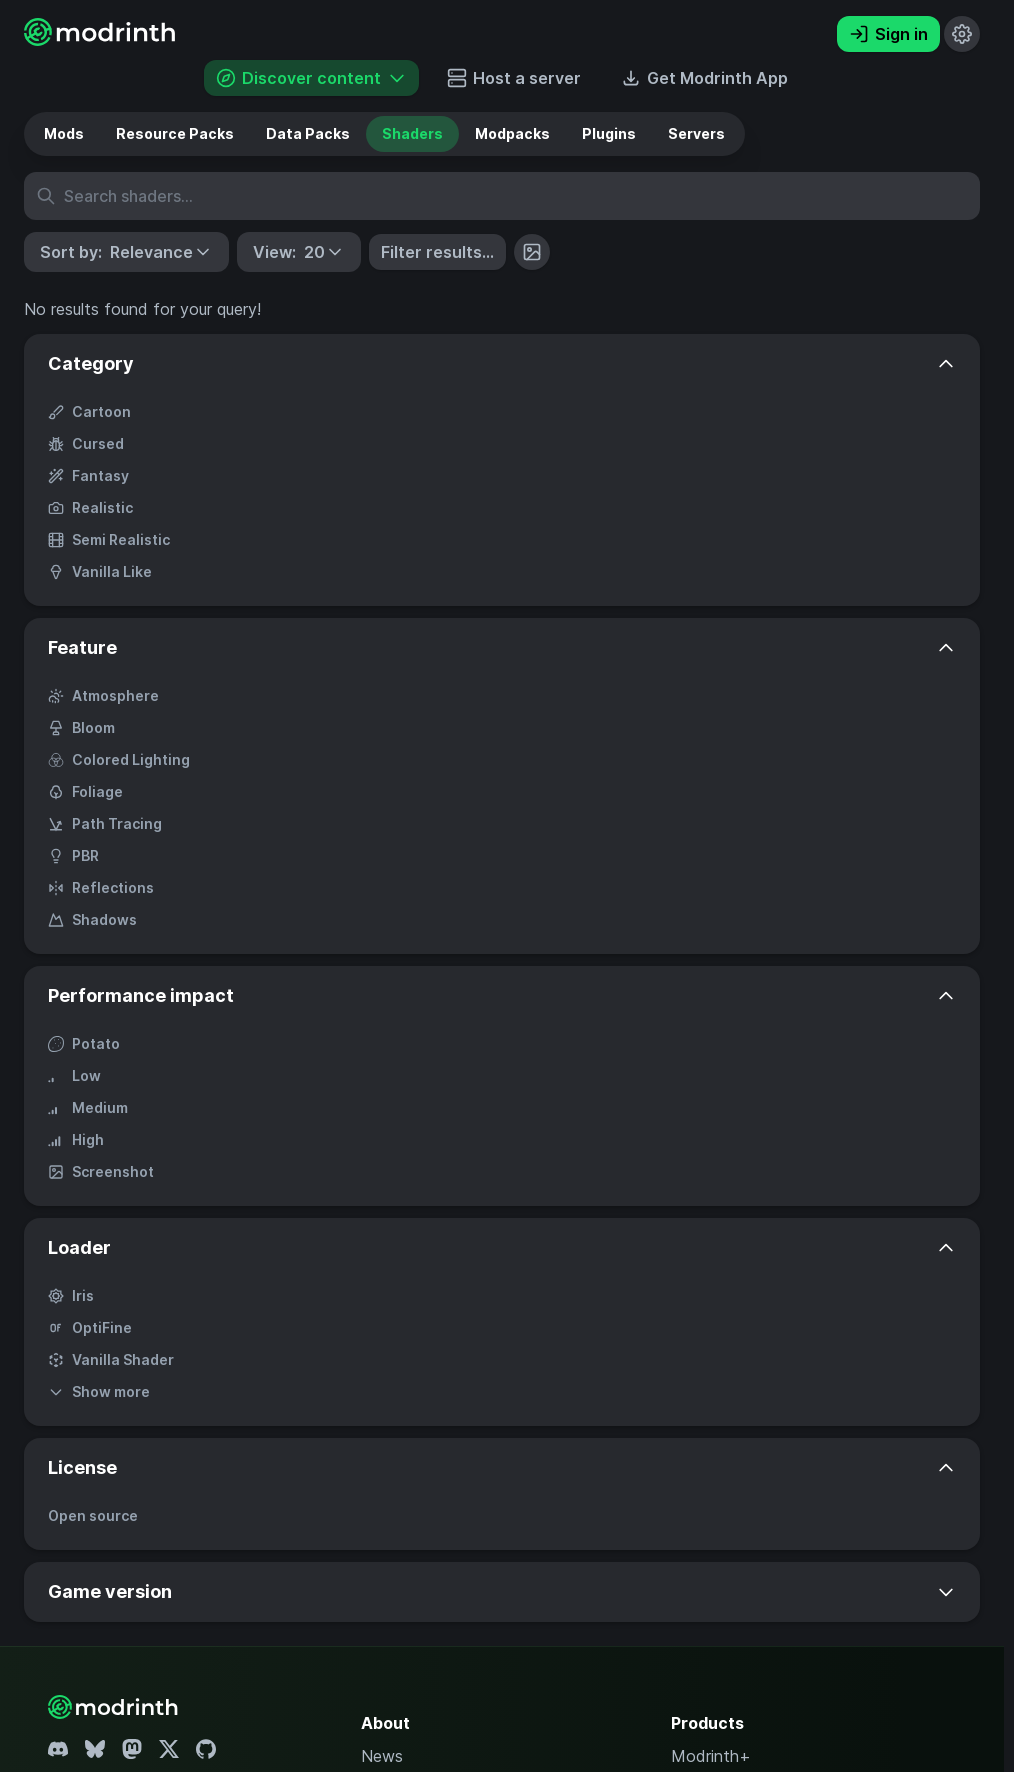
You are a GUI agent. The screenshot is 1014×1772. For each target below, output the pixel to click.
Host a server (514, 78)
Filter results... (437, 252)
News (382, 1756)
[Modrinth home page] (102, 40)
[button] (126, 252)
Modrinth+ (711, 1756)
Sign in (888, 34)
